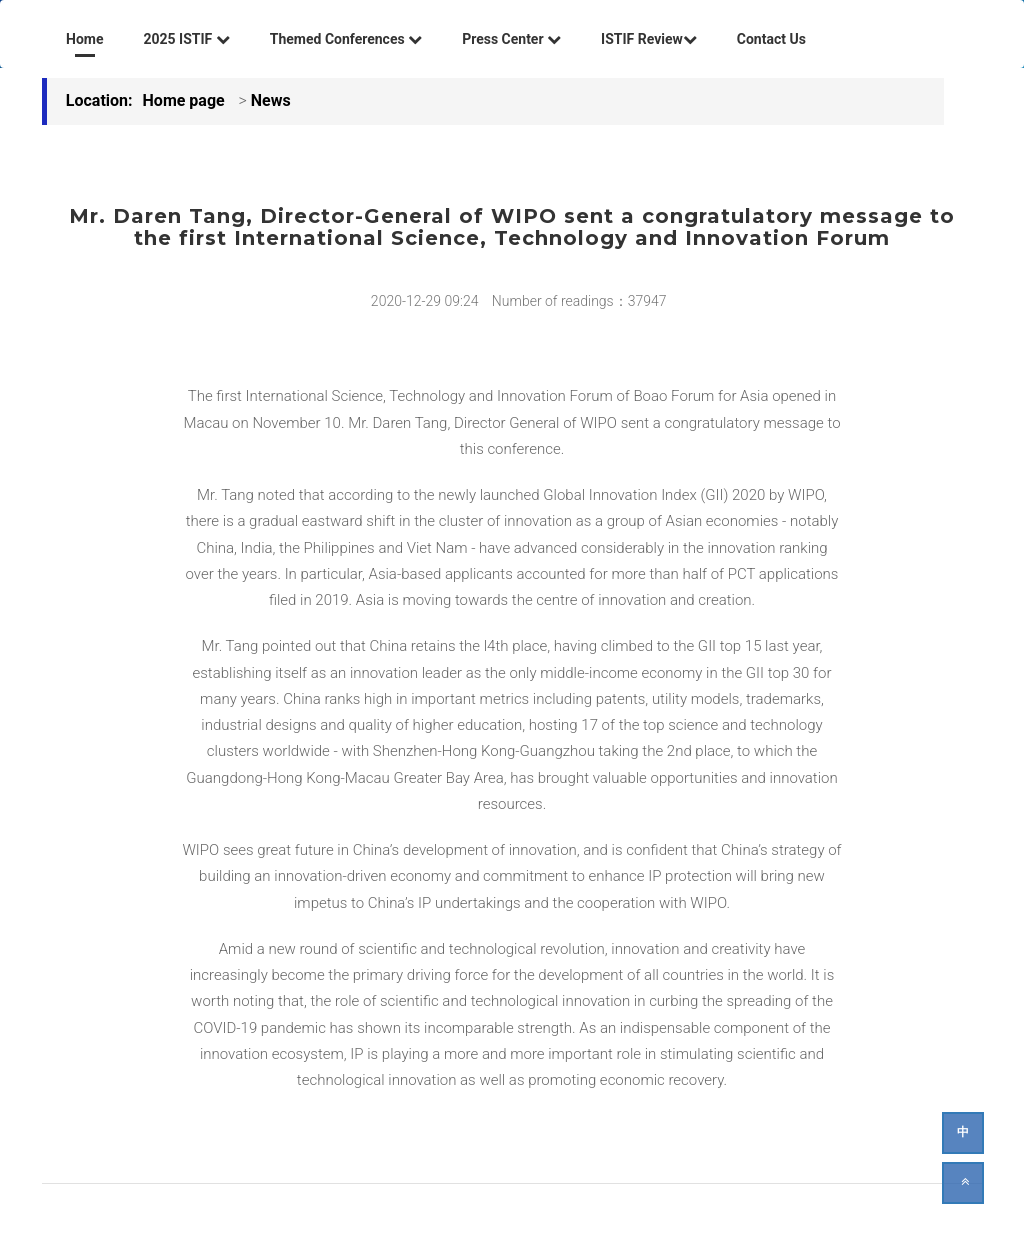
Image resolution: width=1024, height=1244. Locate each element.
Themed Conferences (346, 39)
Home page (184, 100)
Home (84, 39)
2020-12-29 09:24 (425, 301)
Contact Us (771, 39)
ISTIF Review (649, 39)
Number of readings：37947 (579, 301)
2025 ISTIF (186, 39)
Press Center (511, 39)
